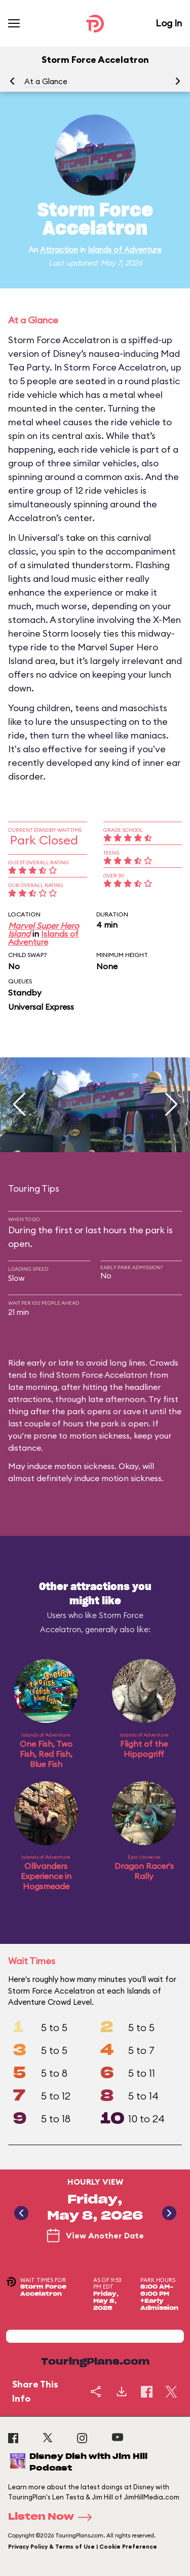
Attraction (59, 249)
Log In (169, 23)
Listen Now (53, 2517)
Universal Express (41, 1007)
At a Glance (45, 81)
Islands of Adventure (125, 249)
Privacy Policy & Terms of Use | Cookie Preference (82, 2546)
